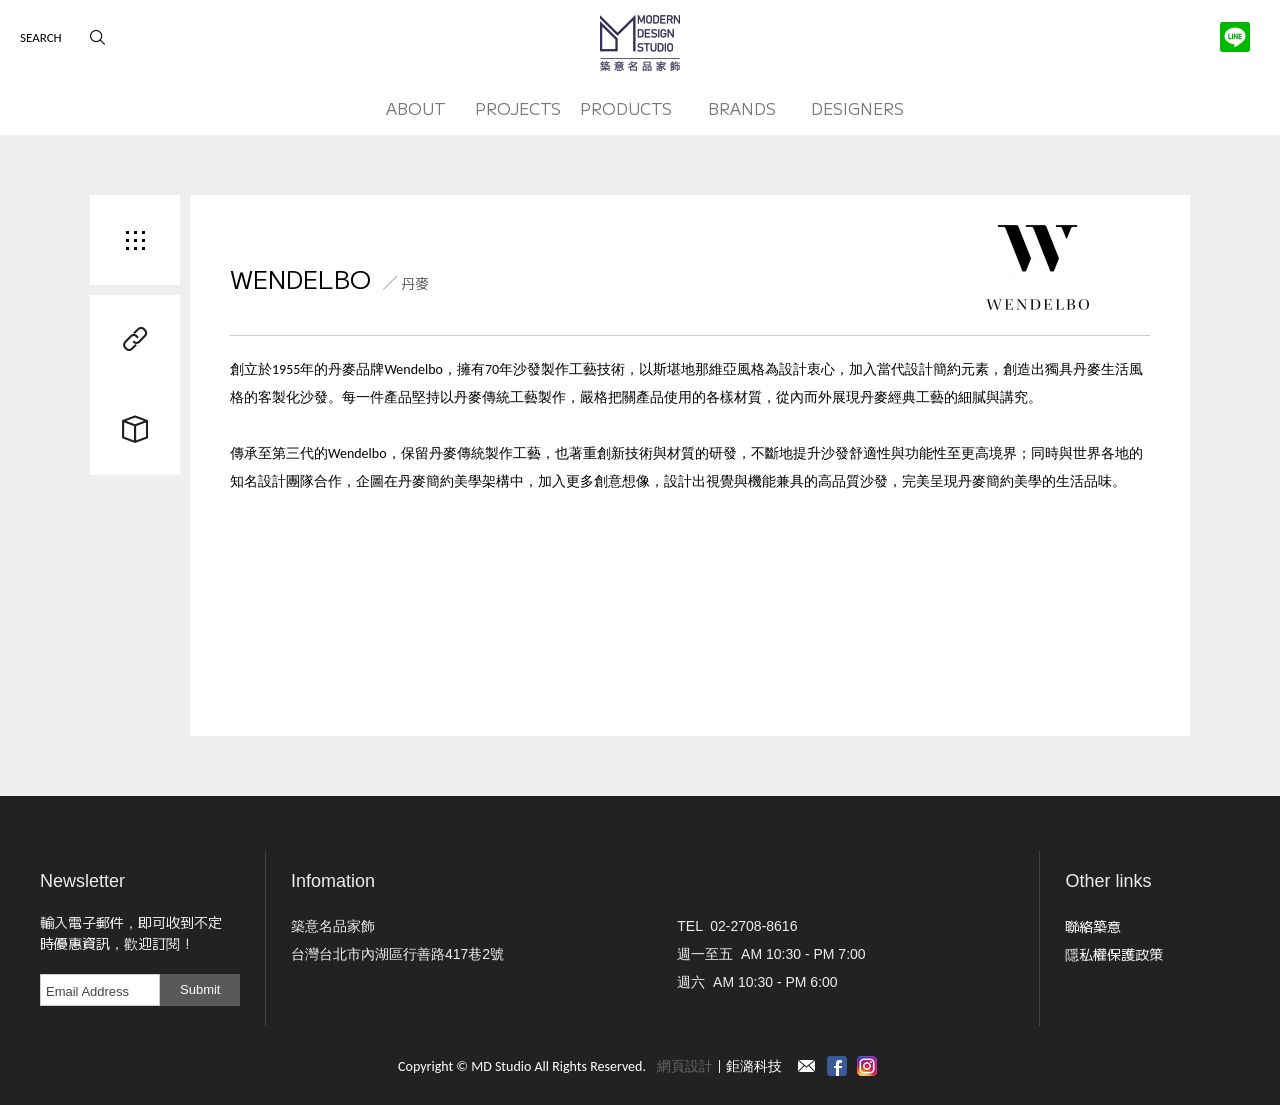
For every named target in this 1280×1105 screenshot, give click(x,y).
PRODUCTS (626, 108)
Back (135, 240)
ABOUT (416, 108)
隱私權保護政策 (1114, 954)
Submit (200, 989)
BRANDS (742, 108)
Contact (807, 1066)
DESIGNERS (857, 108)
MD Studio (640, 43)
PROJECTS (518, 108)
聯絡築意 (1093, 926)
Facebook (837, 1066)
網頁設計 (685, 1066)
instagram (867, 1066)
